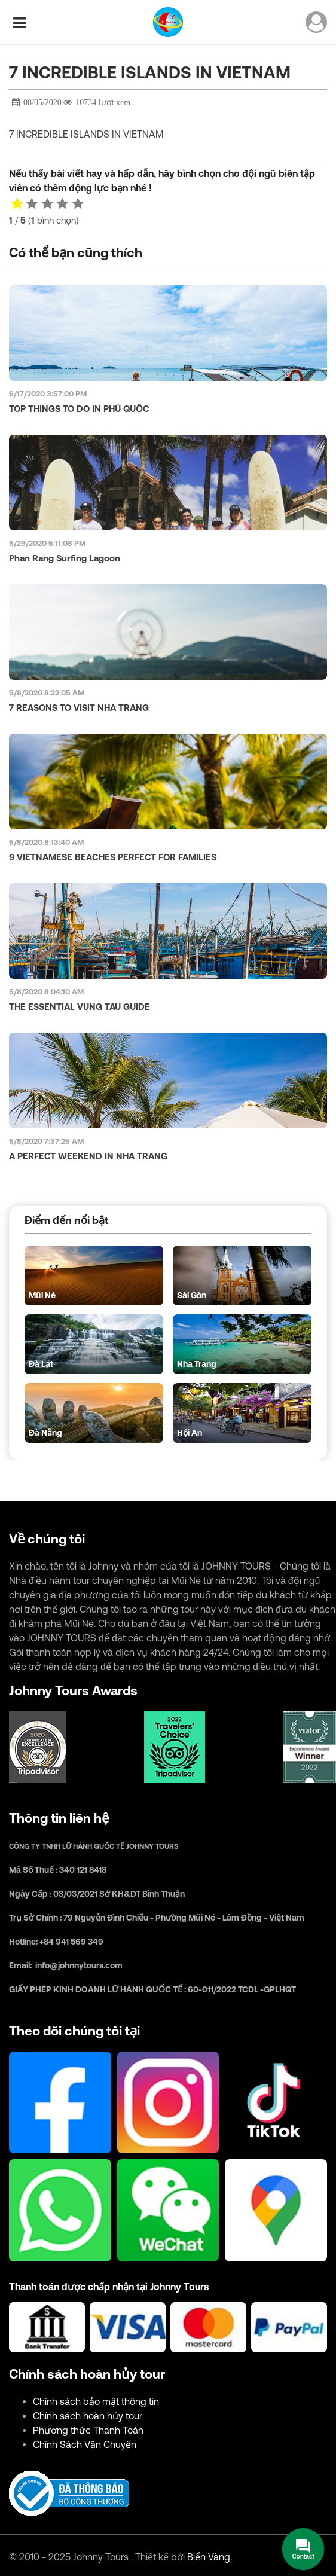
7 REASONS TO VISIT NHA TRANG (79, 708)
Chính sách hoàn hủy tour (87, 2415)
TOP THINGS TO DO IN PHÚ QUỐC (79, 409)
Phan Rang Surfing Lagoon (64, 558)
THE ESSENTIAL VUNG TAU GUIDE (79, 1007)
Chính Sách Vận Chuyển (84, 2444)
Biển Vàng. (209, 2556)
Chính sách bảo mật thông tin (96, 2401)
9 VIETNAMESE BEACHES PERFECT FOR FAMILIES (112, 857)
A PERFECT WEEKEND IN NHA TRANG (88, 1156)
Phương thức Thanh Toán (88, 2430)
